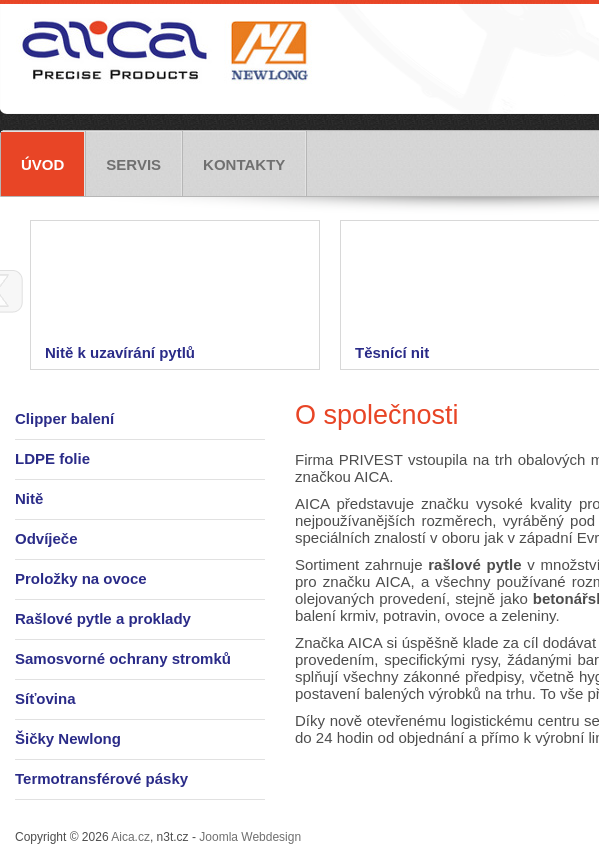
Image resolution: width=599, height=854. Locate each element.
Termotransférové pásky (101, 778)
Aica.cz (130, 837)
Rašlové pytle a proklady (103, 618)
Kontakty (244, 164)
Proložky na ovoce (81, 578)
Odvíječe (46, 538)
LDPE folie (52, 458)
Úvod (42, 164)
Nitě (29, 498)
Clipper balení (64, 418)
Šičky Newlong (68, 738)
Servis (133, 164)
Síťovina (45, 698)
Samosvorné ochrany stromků (123, 658)
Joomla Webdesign (250, 837)
